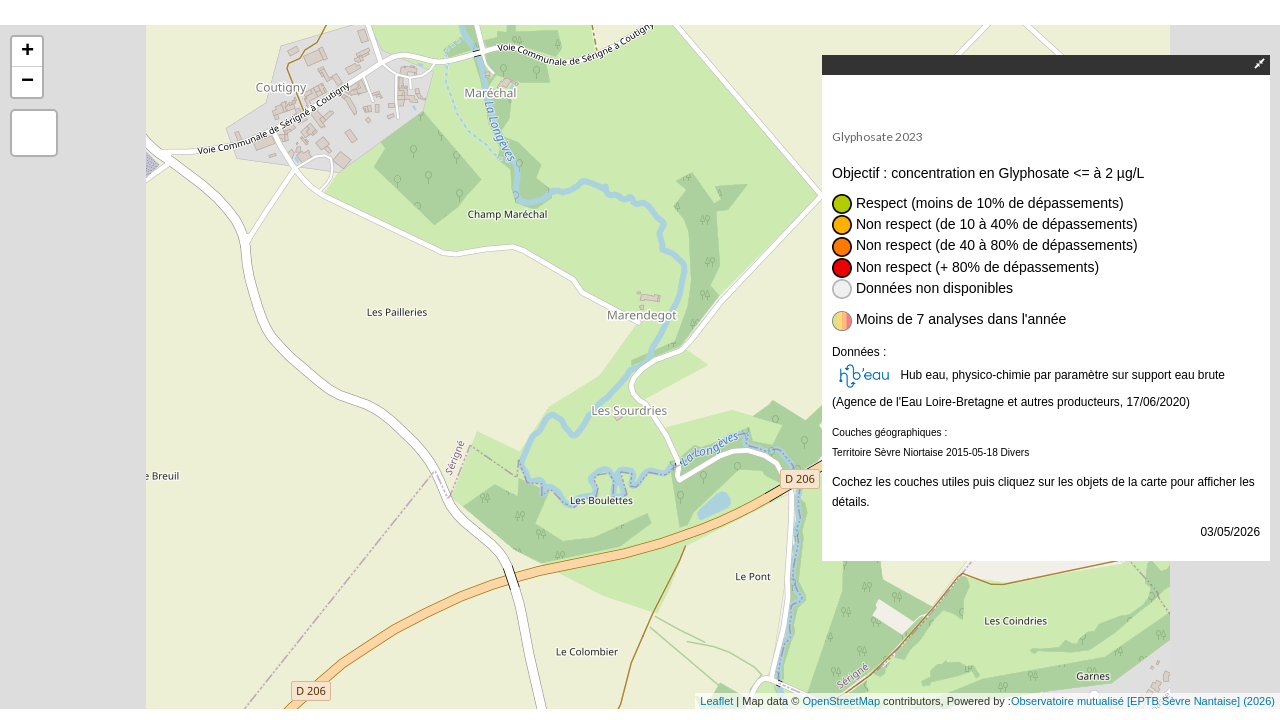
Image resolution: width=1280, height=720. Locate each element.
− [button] (27, 82)
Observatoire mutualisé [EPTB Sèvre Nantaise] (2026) (1143, 701)
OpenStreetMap (841, 701)
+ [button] (27, 52)
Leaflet (716, 701)
